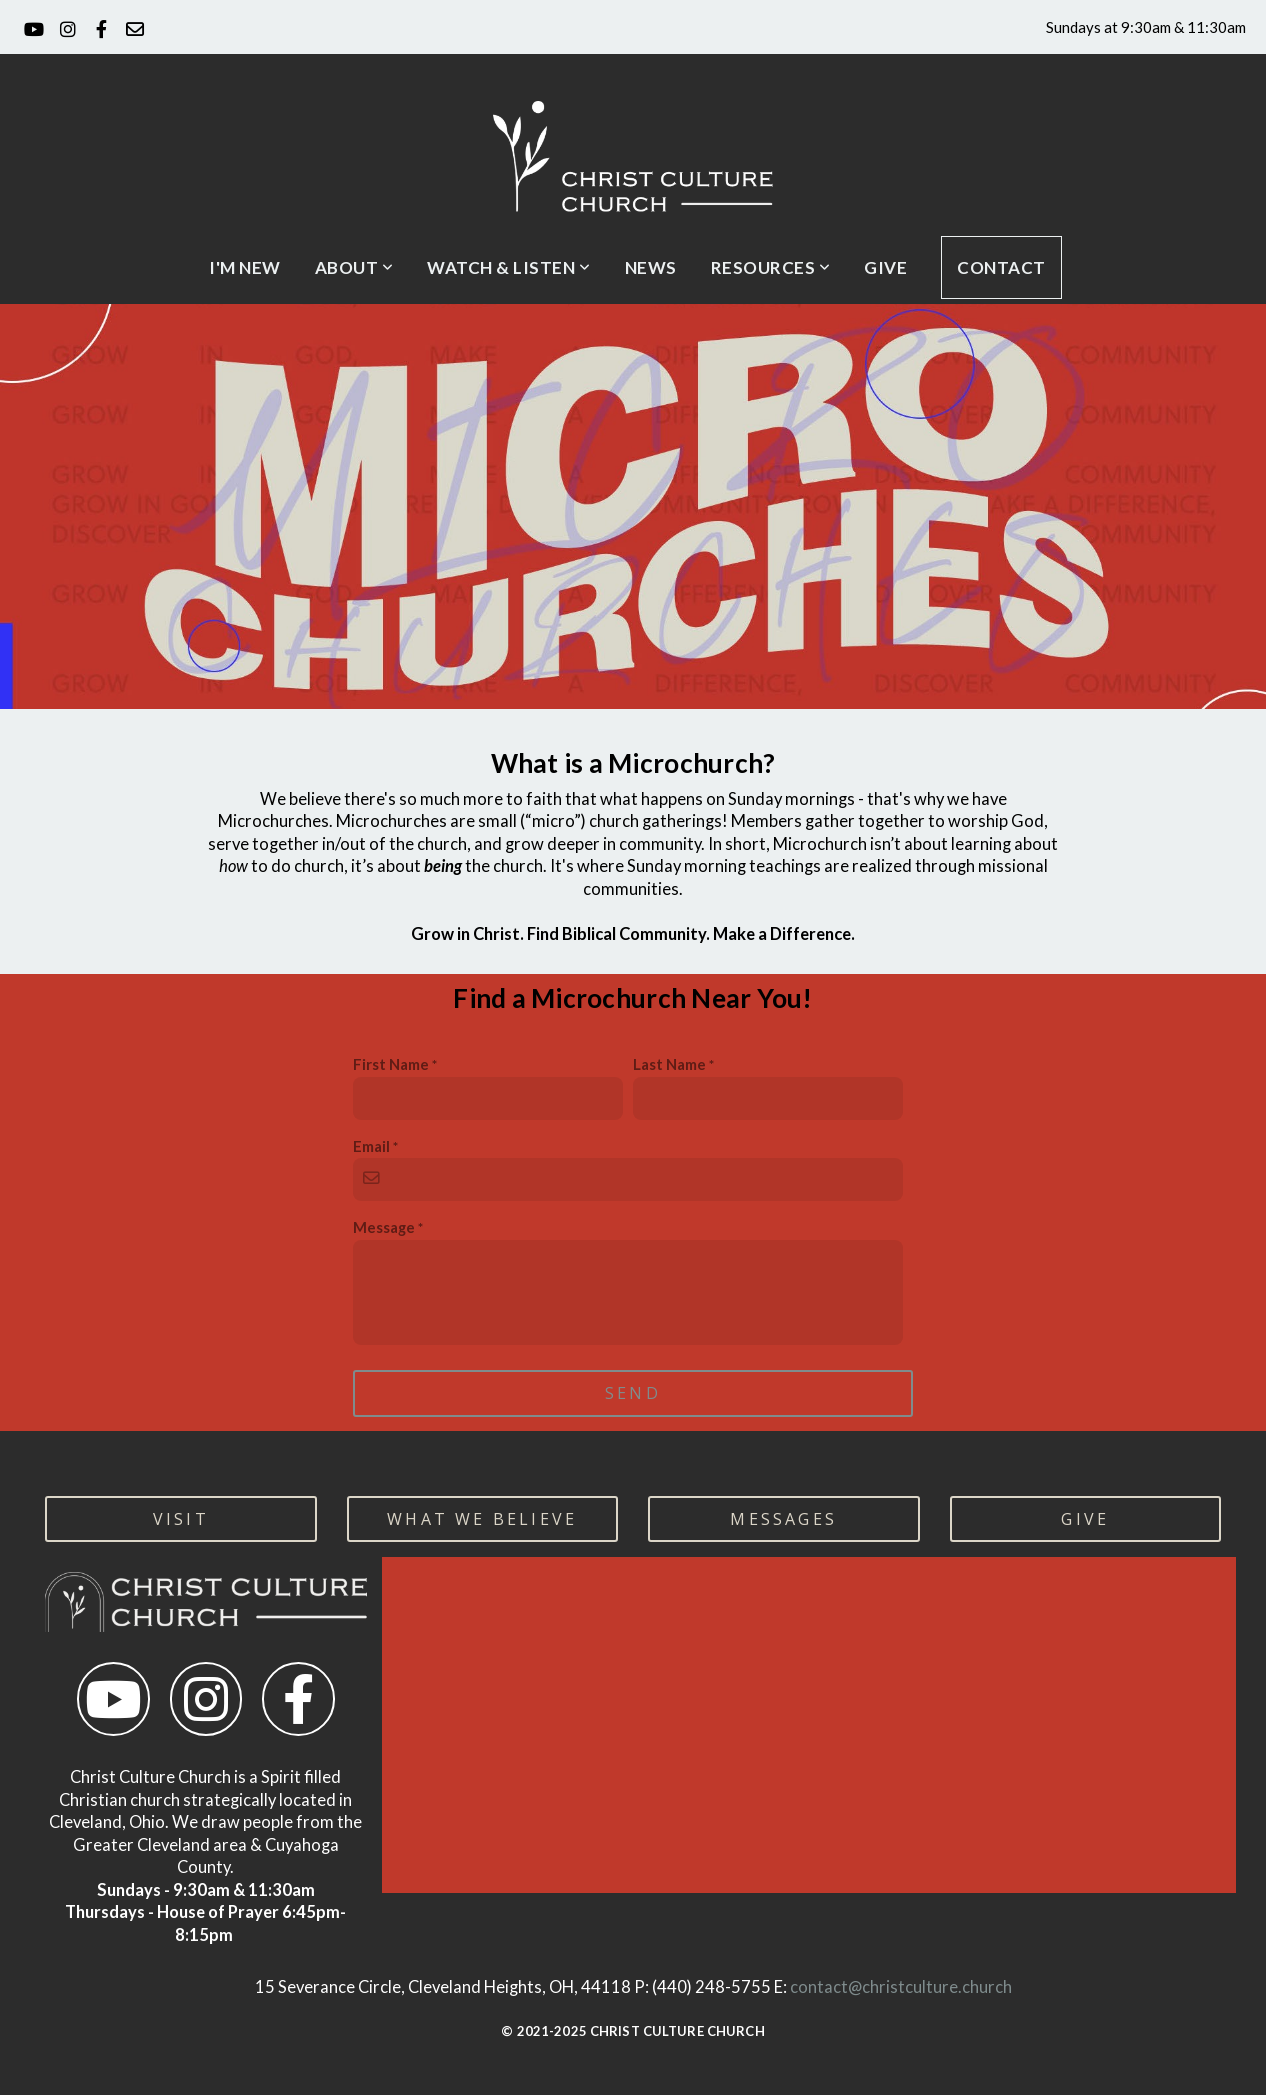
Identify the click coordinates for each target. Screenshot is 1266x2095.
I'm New (245, 267)
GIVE (1085, 1519)
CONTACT (1001, 267)
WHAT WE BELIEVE (482, 1519)
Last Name (669, 1064)
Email (371, 1146)
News (651, 267)
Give (885, 267)
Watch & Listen (508, 267)
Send (633, 1393)
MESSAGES (783, 1519)
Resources (771, 267)
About (354, 267)
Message (384, 1227)
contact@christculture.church (901, 1987)
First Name (391, 1064)
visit (181, 1519)
